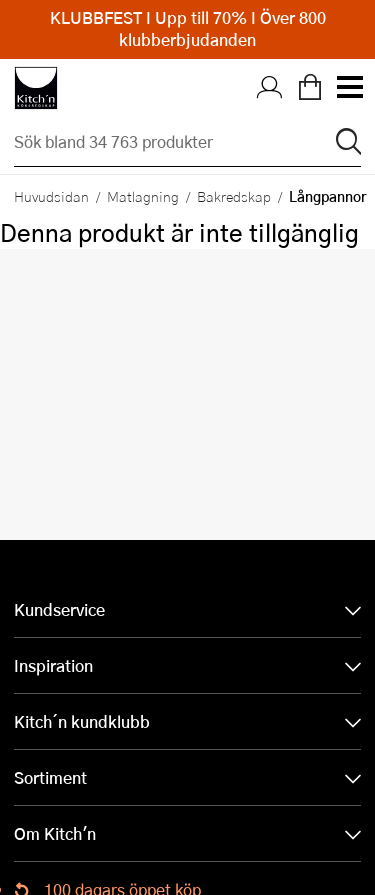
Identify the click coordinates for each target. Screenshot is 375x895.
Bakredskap (234, 196)
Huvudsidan (51, 196)
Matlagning (143, 196)
